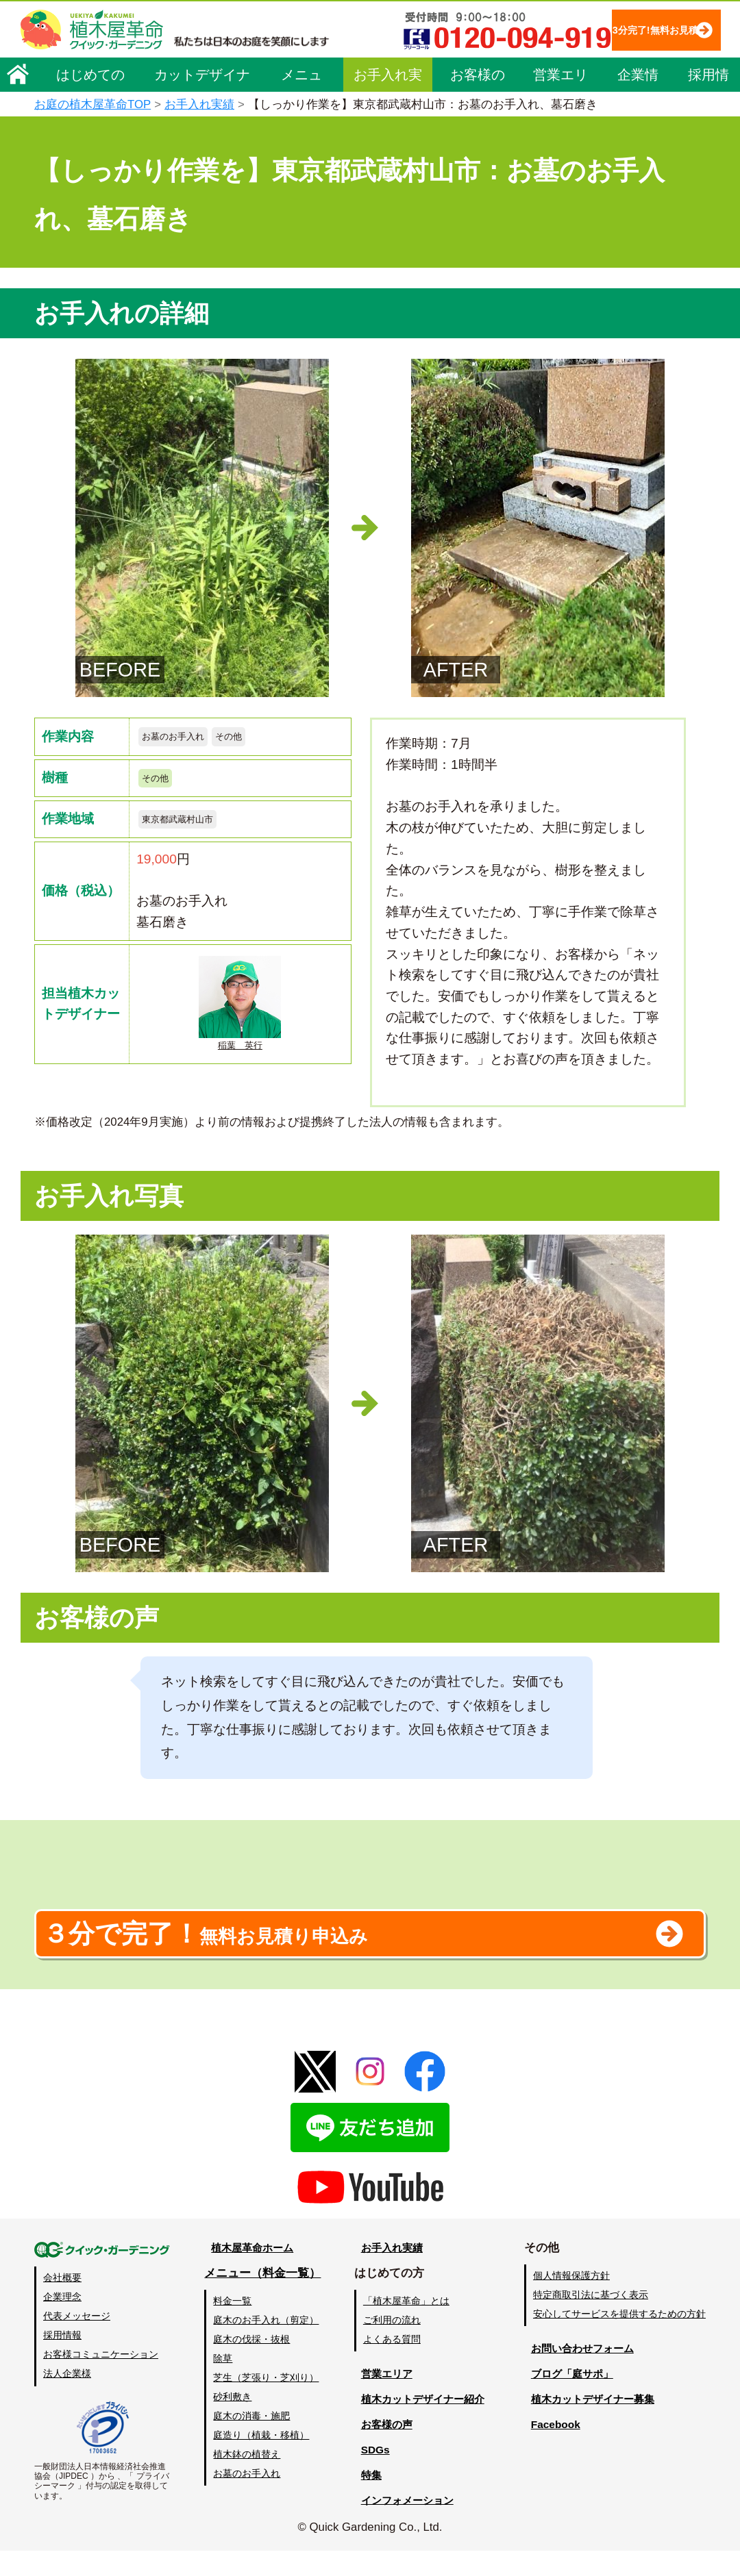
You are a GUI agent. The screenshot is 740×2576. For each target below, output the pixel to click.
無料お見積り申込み (325, 1951)
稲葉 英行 (240, 1016)
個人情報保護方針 (571, 2300)
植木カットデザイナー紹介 (422, 2423)
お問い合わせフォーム (582, 2372)
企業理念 (62, 2321)
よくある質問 (390, 2363)
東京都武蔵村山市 (188, 828)
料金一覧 (231, 2325)
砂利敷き (231, 2421)
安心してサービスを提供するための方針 (619, 2338)
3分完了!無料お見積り (309, 69)
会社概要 (62, 2302)
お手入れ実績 (388, 117)
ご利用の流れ (390, 2344)
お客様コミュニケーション (100, 2379)
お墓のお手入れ (182, 737)
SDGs (368, 2474)
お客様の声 (477, 117)
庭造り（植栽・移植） (260, 2460)
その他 (251, 737)
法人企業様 (67, 2398)
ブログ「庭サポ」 (570, 2398)
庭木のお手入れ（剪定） (265, 2344)
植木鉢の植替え (246, 2479)
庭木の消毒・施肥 (250, 2440)
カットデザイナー (202, 117)
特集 (363, 2499)
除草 (222, 2382)
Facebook (551, 2448)
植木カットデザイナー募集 (594, 2423)
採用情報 (708, 117)
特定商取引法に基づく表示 (590, 2319)
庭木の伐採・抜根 (250, 2363)
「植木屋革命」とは (404, 2325)
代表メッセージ (76, 2341)
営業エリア (560, 117)
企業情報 (637, 117)
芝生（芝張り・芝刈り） (265, 2402)
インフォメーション (404, 2524)
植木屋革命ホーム (250, 2272)
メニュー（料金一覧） (262, 2297)
